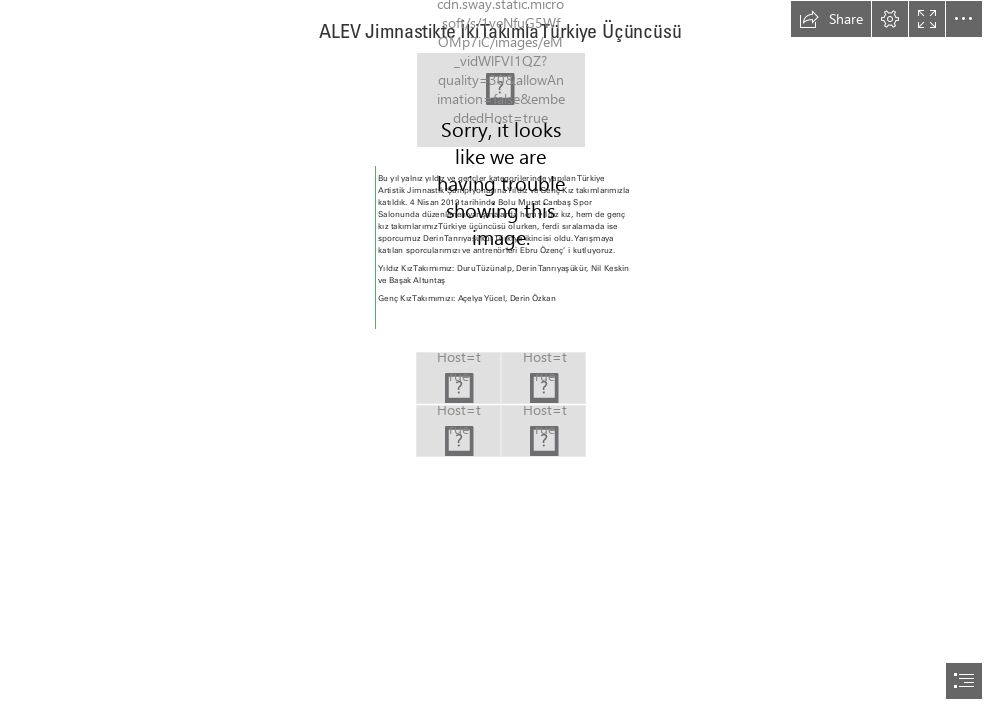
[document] (501, 360)
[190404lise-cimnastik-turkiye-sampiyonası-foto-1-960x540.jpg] (501, 100)
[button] (831, 19)
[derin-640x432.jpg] (458, 378)
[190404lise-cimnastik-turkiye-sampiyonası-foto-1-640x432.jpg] (543, 378)
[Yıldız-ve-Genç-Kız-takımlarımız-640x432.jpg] (458, 431)
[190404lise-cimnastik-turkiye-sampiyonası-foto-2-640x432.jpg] (543, 431)
